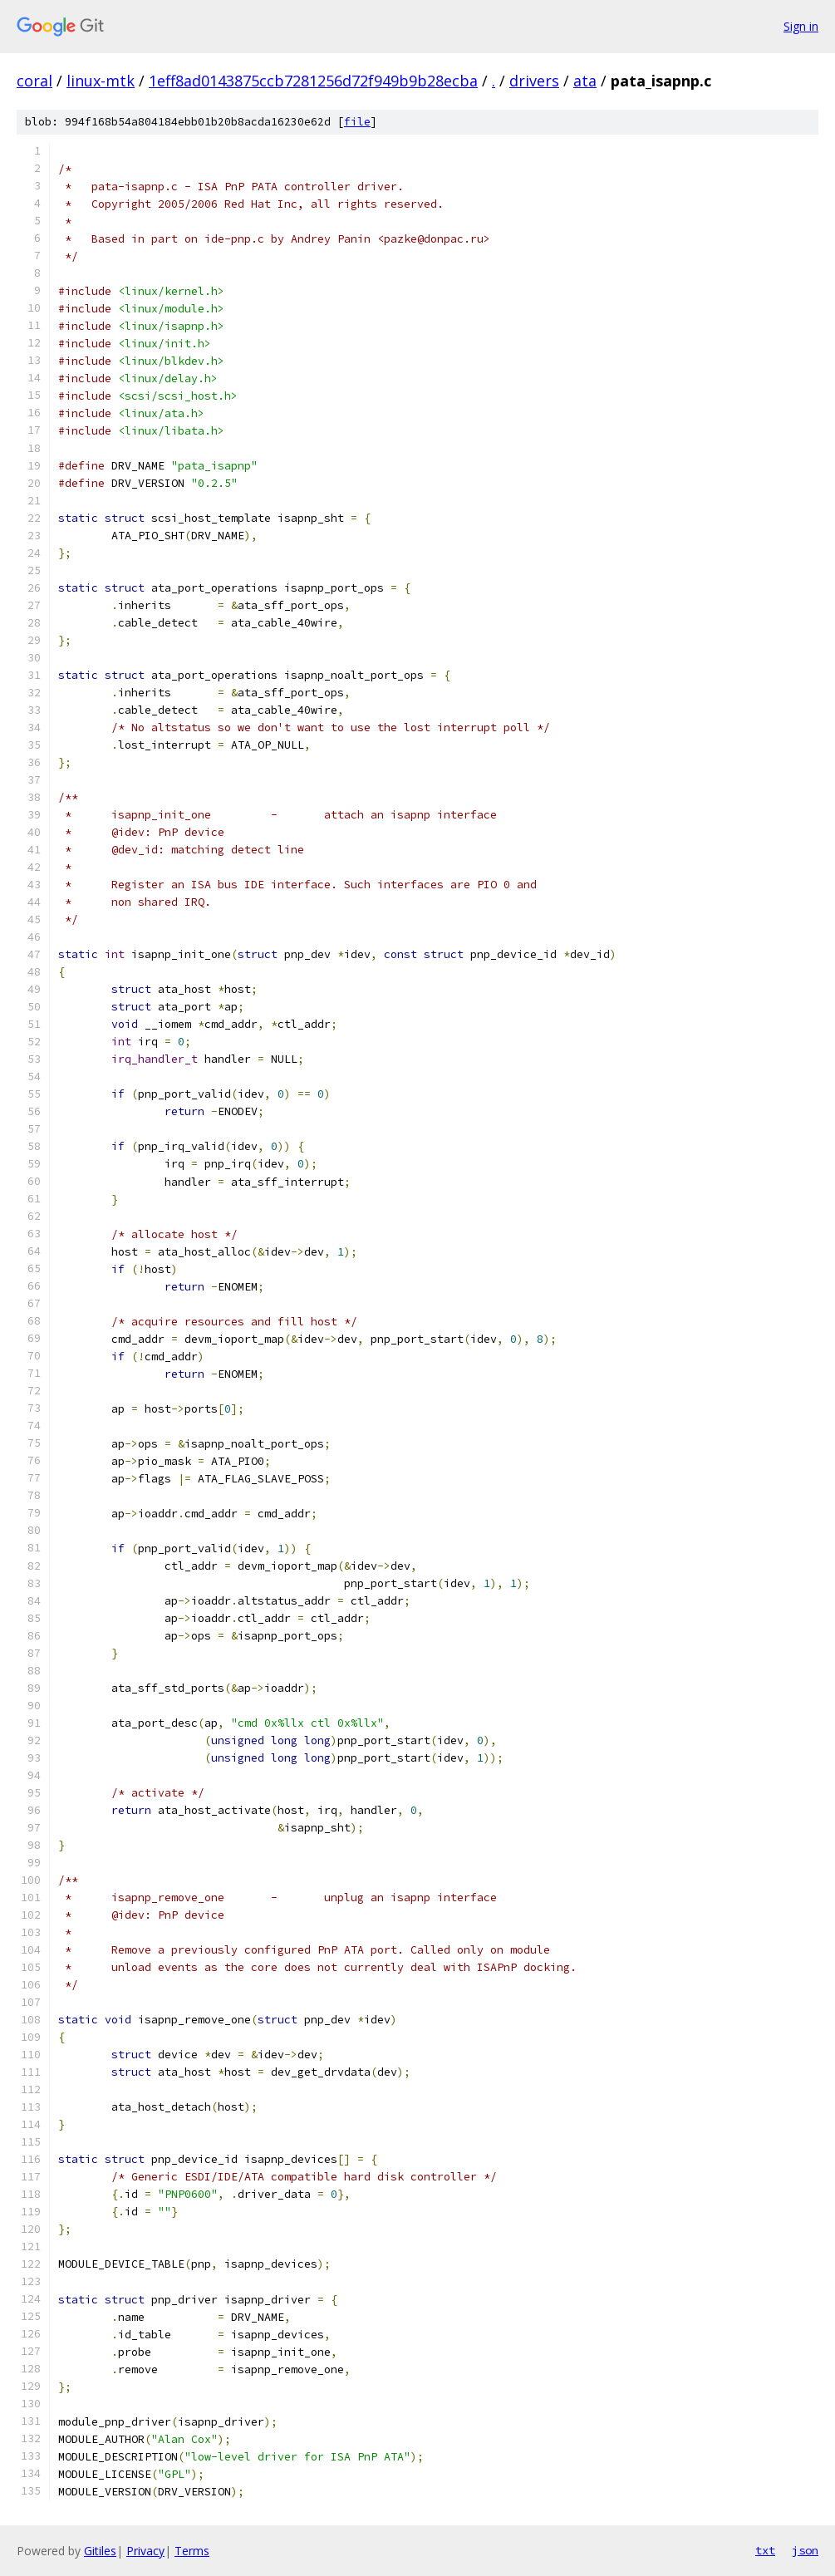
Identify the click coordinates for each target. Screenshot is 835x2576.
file (357, 122)
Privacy (145, 2551)
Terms (191, 2551)
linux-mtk (100, 81)
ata (585, 81)
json (805, 2550)
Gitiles (100, 2551)
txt (765, 2550)
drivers (534, 81)
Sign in (800, 26)
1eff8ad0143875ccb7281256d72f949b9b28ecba (313, 81)
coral (34, 81)
